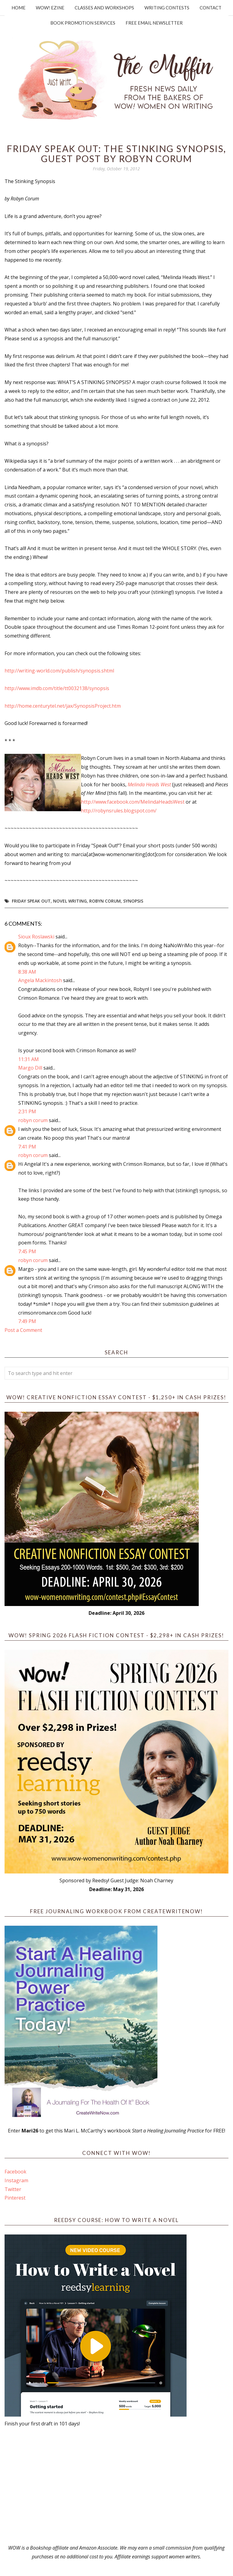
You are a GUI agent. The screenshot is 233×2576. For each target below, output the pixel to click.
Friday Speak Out (31, 901)
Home (18, 7)
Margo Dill (30, 1067)
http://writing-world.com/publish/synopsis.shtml (59, 670)
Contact (210, 7)
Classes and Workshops (104, 7)
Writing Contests (166, 7)
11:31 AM (28, 1059)
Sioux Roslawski (36, 936)
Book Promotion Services (82, 23)
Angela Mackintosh (40, 980)
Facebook (15, 2171)
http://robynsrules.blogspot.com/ (119, 810)
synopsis (133, 901)
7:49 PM (27, 1321)
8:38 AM (27, 971)
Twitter (13, 2189)
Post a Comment (23, 1330)
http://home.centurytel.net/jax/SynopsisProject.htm (63, 706)
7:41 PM (27, 1146)
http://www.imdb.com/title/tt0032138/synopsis (57, 688)
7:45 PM (27, 1251)
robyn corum (33, 1120)
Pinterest (15, 2197)
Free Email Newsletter (154, 23)
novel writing (70, 901)
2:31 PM (27, 1111)
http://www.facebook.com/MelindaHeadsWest (132, 801)
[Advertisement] (116, 2485)
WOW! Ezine (50, 7)
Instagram (16, 2180)
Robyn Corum (105, 901)
